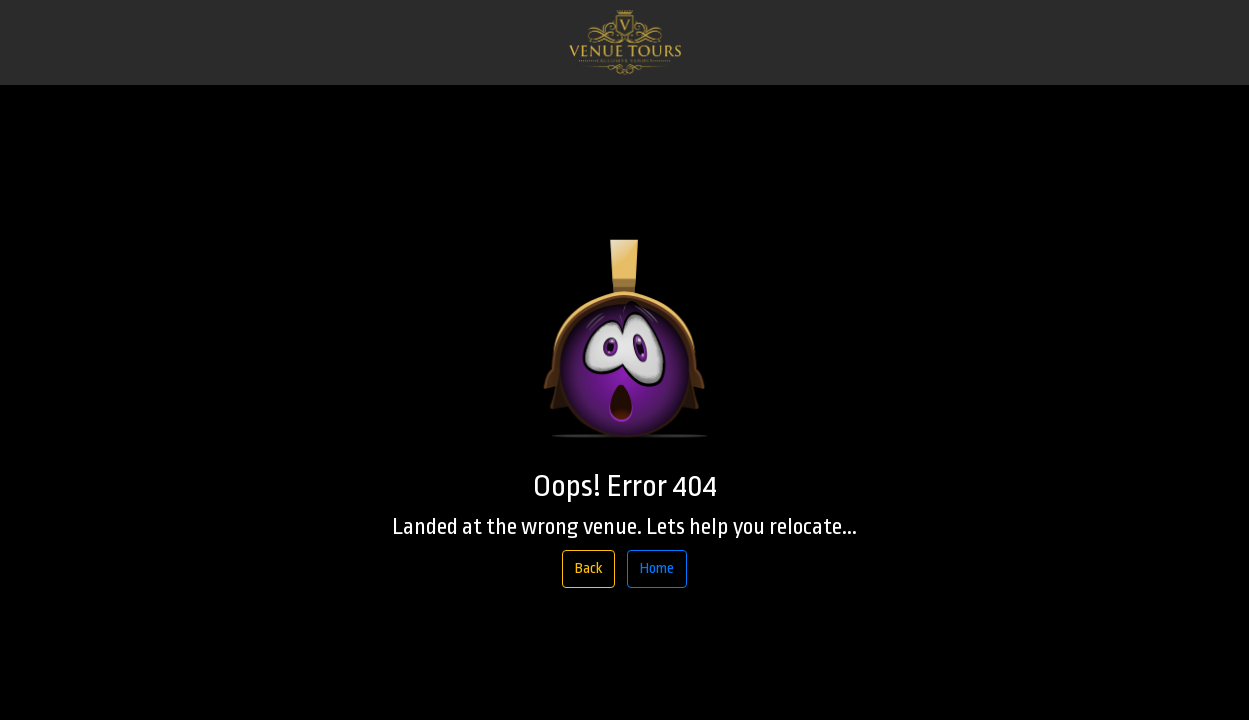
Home (657, 568)
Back (588, 568)
